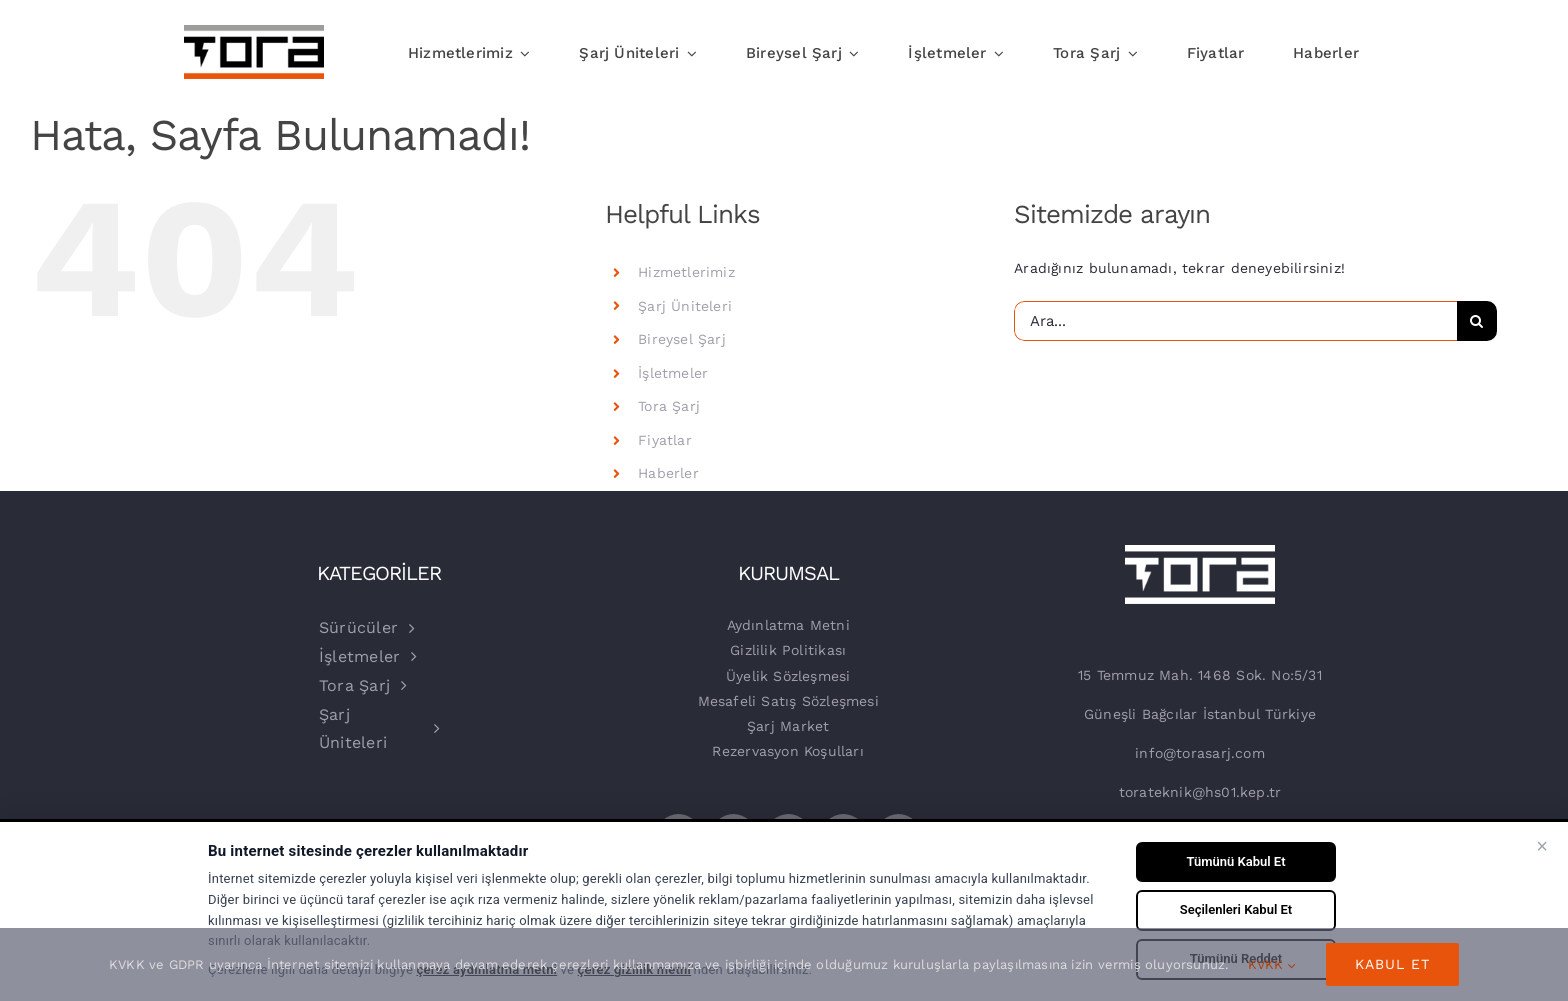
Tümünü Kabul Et (1235, 861)
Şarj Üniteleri (685, 306)
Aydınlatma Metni (788, 625)
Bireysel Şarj (682, 339)
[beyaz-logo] (1200, 552)
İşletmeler (673, 373)
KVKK (1272, 964)
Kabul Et (1392, 964)
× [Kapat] (1542, 846)
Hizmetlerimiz (686, 272)
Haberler (668, 473)
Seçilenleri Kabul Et (1236, 909)
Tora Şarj (669, 406)
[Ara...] (1235, 321)
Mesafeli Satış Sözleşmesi (788, 701)
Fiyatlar (665, 440)
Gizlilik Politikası (788, 650)
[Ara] (1477, 321)
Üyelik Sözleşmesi (788, 676)
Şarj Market (788, 726)
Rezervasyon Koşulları (787, 751)
